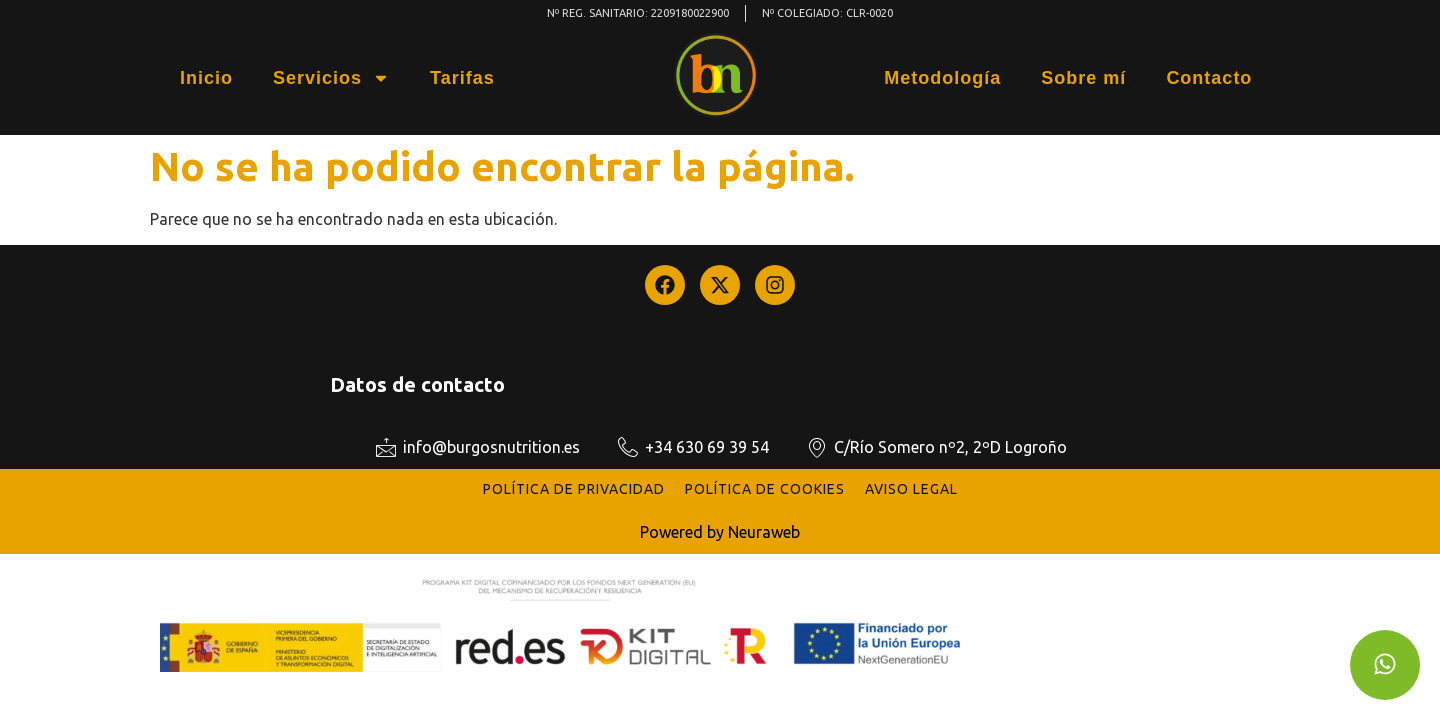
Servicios (331, 78)
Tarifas (462, 78)
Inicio (206, 78)
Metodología (942, 78)
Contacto (1209, 78)
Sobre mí (1083, 78)
